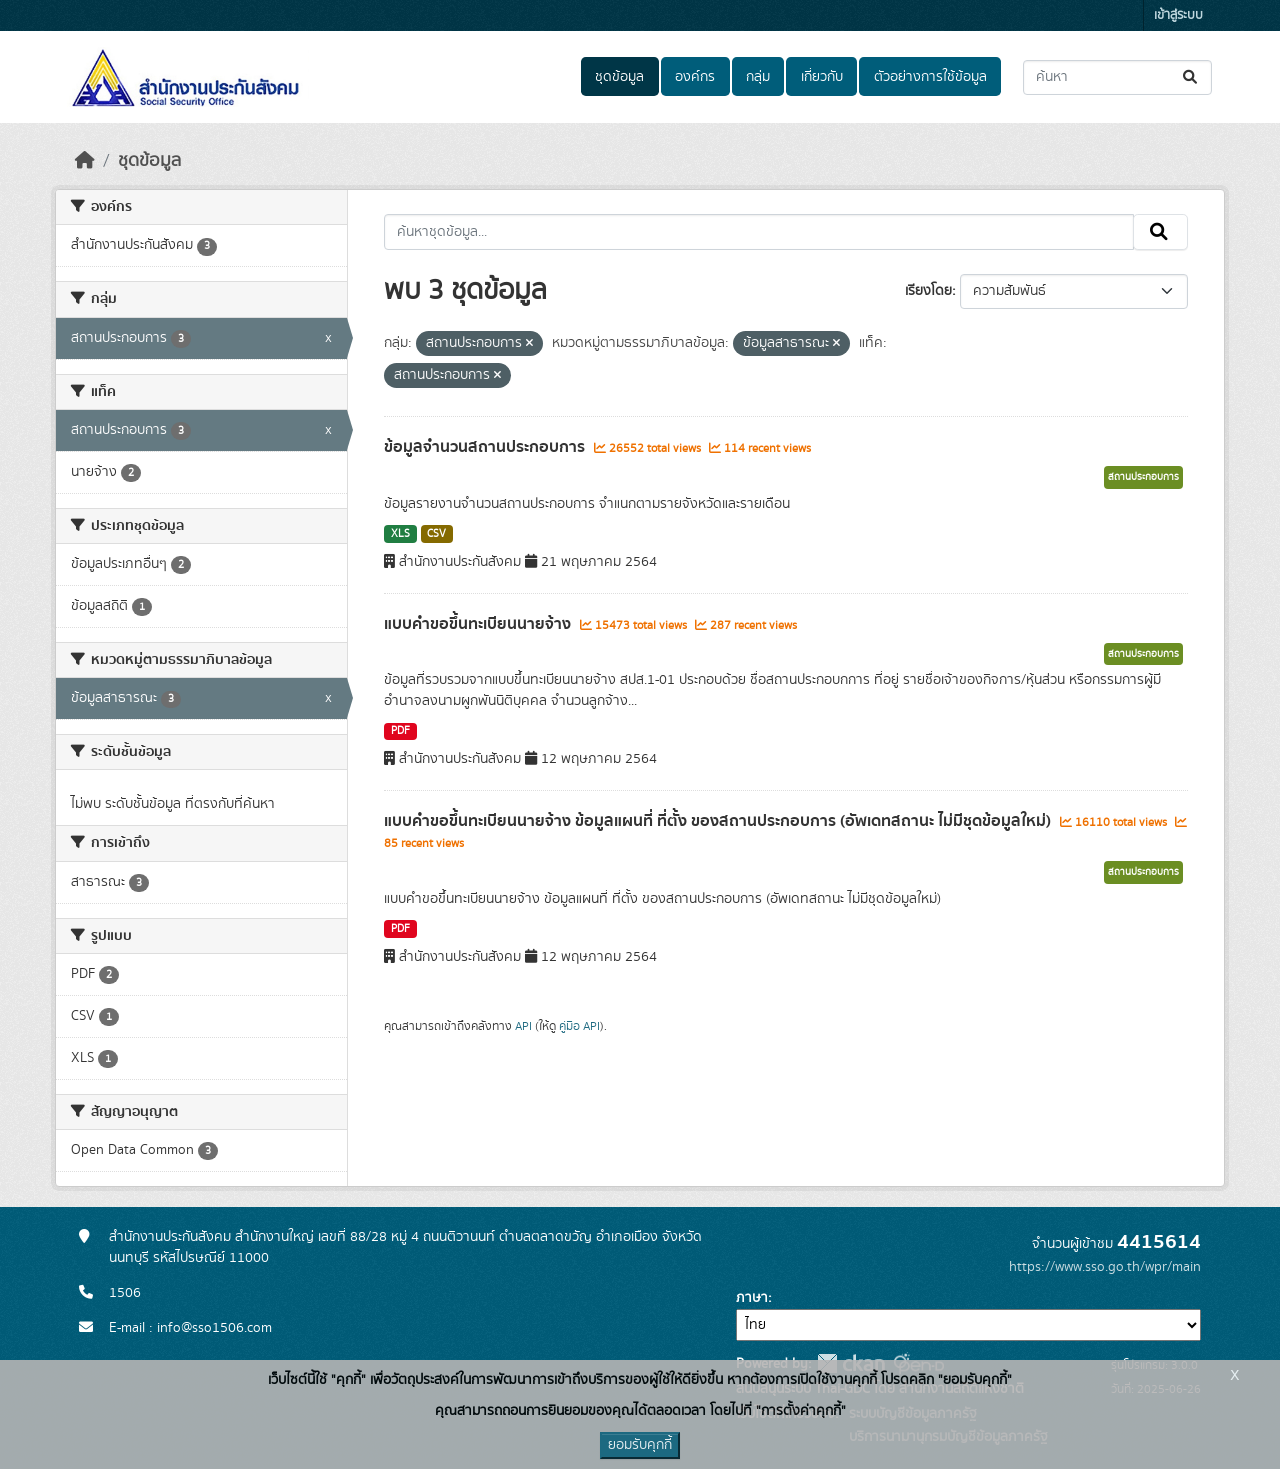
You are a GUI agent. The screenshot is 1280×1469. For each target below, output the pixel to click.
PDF (400, 731)
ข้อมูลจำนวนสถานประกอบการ (486, 447)
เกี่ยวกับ (822, 77)
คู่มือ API (579, 1026)
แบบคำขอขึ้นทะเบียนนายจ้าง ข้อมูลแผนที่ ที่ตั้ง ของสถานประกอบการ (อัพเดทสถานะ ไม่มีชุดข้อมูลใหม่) (719, 821)
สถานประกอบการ (1143, 477)
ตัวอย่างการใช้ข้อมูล (930, 77)
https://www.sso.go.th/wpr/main (1105, 1267)
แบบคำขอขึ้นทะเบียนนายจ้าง (479, 624)
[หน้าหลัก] (85, 161)
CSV (436, 534)
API (523, 1026)
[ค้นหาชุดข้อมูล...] (1117, 77)
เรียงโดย (928, 291)
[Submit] (1191, 77)
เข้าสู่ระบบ (1178, 15)
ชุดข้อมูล (619, 77)
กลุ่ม (758, 77)
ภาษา (752, 1298)
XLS (400, 534)
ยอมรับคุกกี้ (640, 1445)
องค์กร (695, 77)
